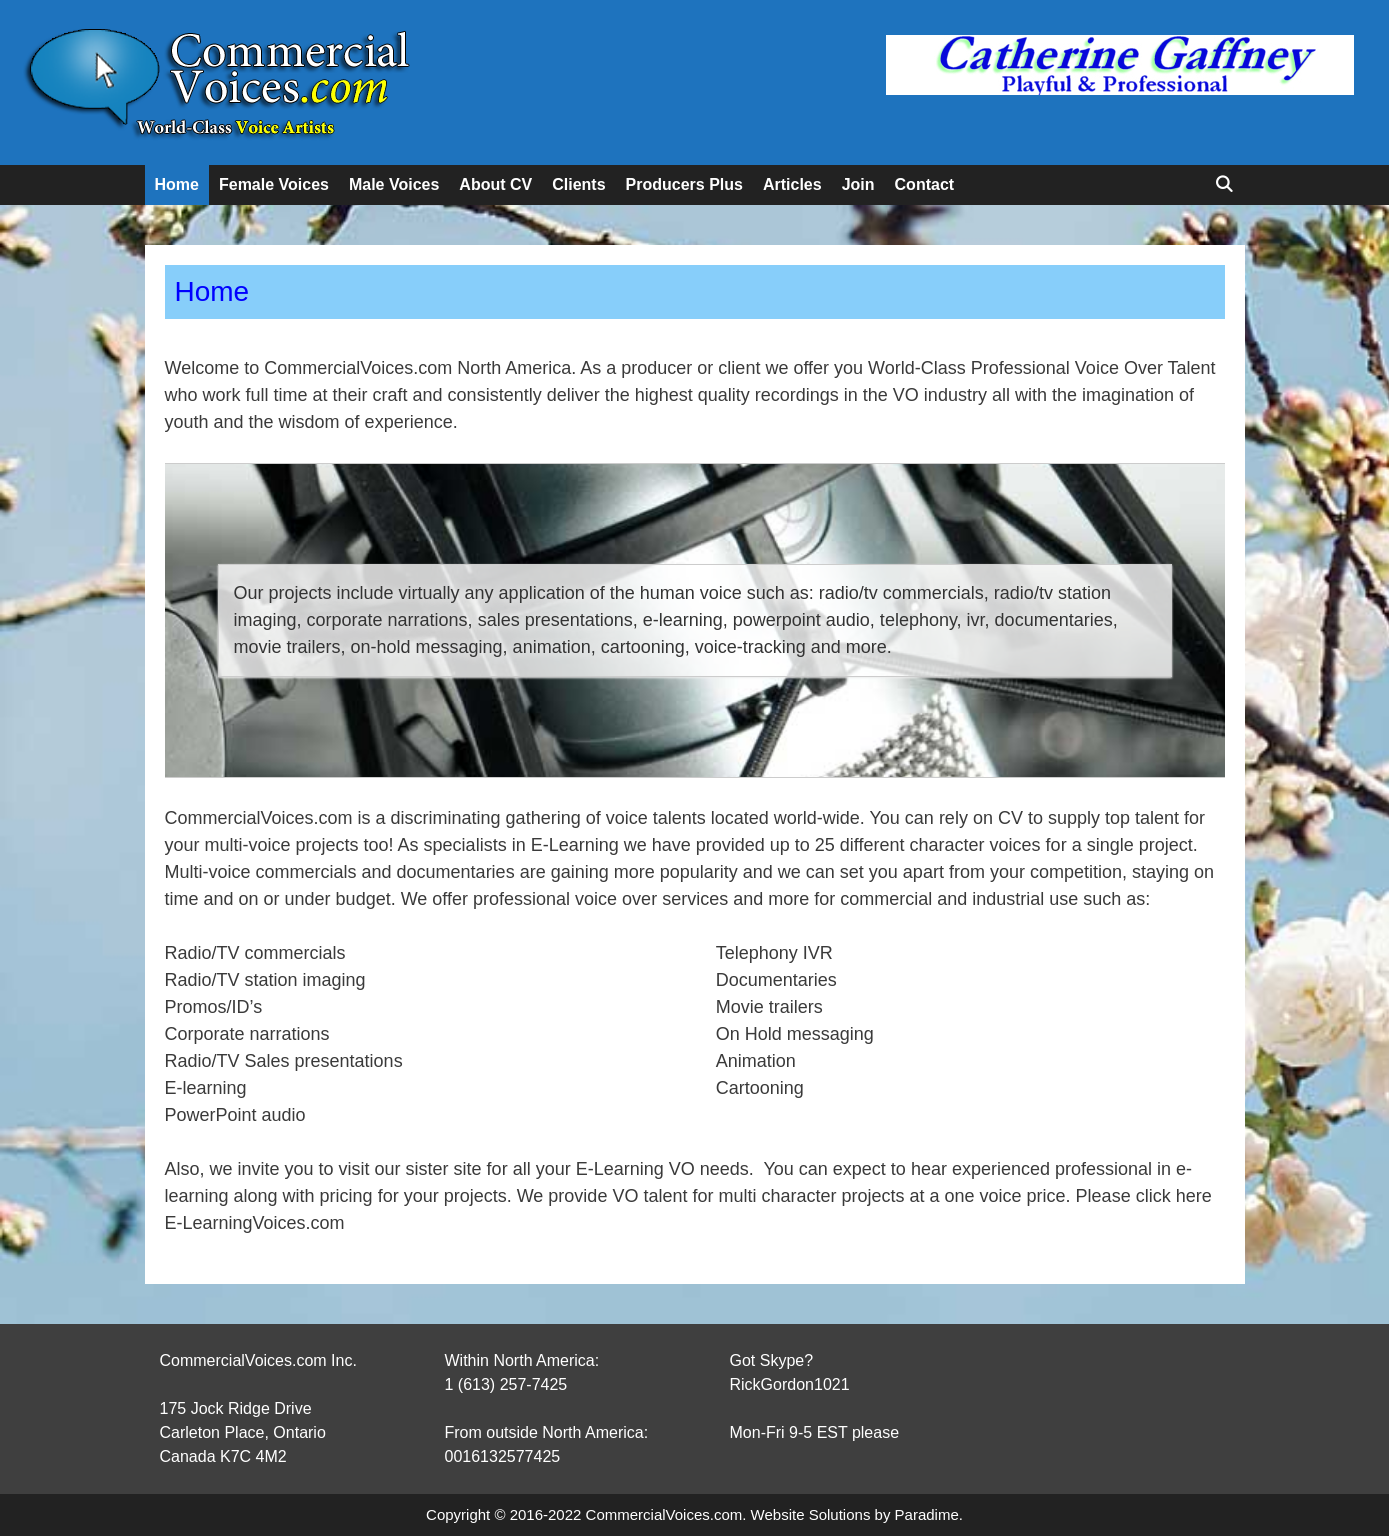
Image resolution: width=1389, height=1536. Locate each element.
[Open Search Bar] (1224, 185)
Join (858, 184)
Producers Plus (684, 184)
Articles (792, 184)
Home (177, 184)
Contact (925, 184)
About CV (495, 184)
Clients (578, 184)
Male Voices (394, 184)
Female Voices (274, 184)
